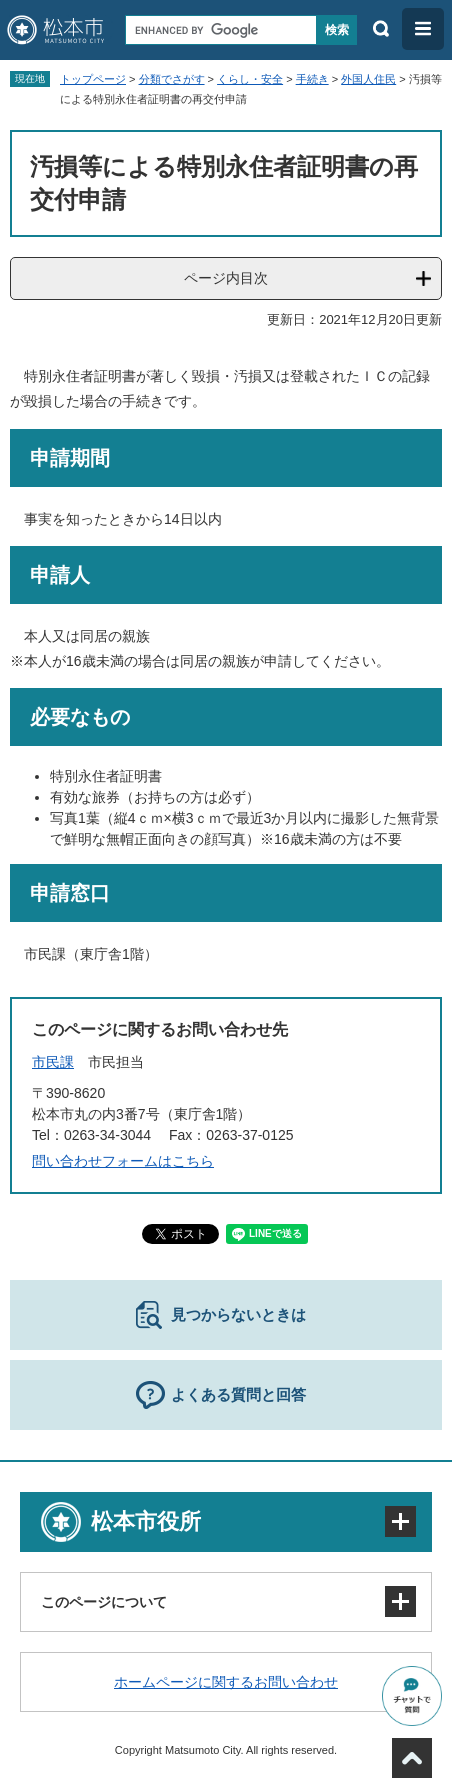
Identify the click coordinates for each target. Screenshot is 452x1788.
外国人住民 (368, 79)
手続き (312, 79)
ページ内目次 (226, 278)
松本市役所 (146, 1521)
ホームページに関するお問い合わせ (226, 1682)
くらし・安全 (250, 79)
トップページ (93, 79)
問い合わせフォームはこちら (123, 1161)
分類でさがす (172, 79)
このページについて (104, 1602)
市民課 (53, 1062)
